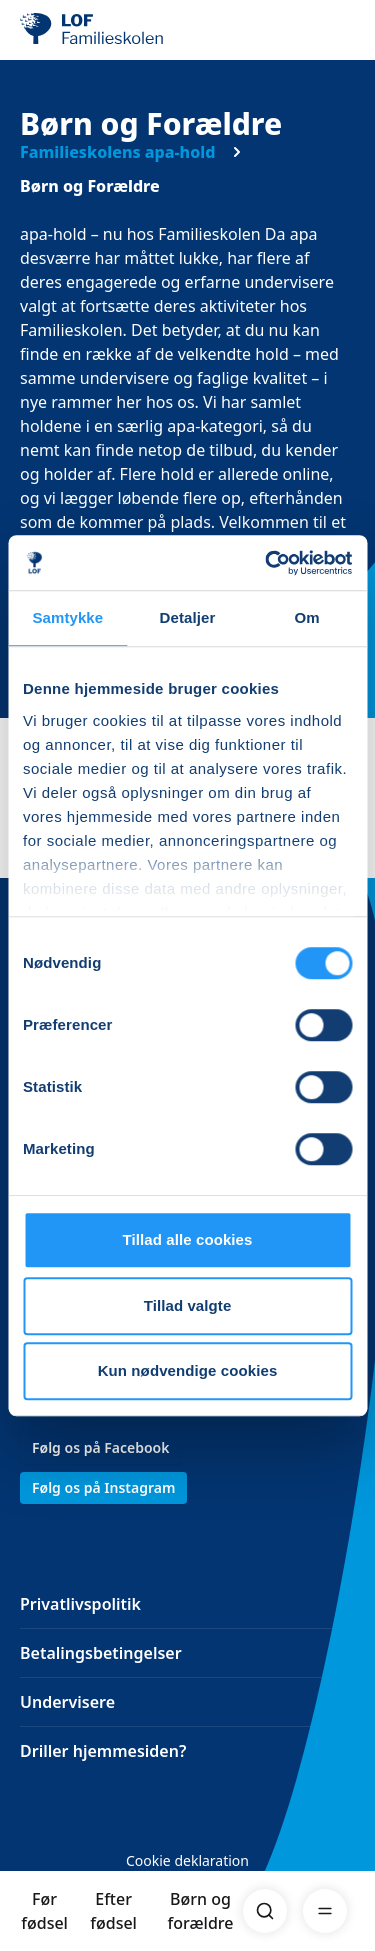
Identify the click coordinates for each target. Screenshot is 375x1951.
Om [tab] (307, 617)
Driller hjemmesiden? (103, 1751)
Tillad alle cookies (187, 1239)
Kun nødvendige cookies (188, 1370)
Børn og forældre (201, 1911)
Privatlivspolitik (80, 1604)
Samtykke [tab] (67, 617)
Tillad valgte (188, 1305)
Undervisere (67, 1702)
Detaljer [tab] (188, 617)
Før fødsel (44, 1911)
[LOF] (121, 30)
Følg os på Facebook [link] (100, 1447)
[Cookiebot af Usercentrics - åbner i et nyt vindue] (267, 563)
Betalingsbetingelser (101, 1653)
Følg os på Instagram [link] (103, 1487)
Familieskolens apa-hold (117, 152)
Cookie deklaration (187, 1860)
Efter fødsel (113, 1911)
